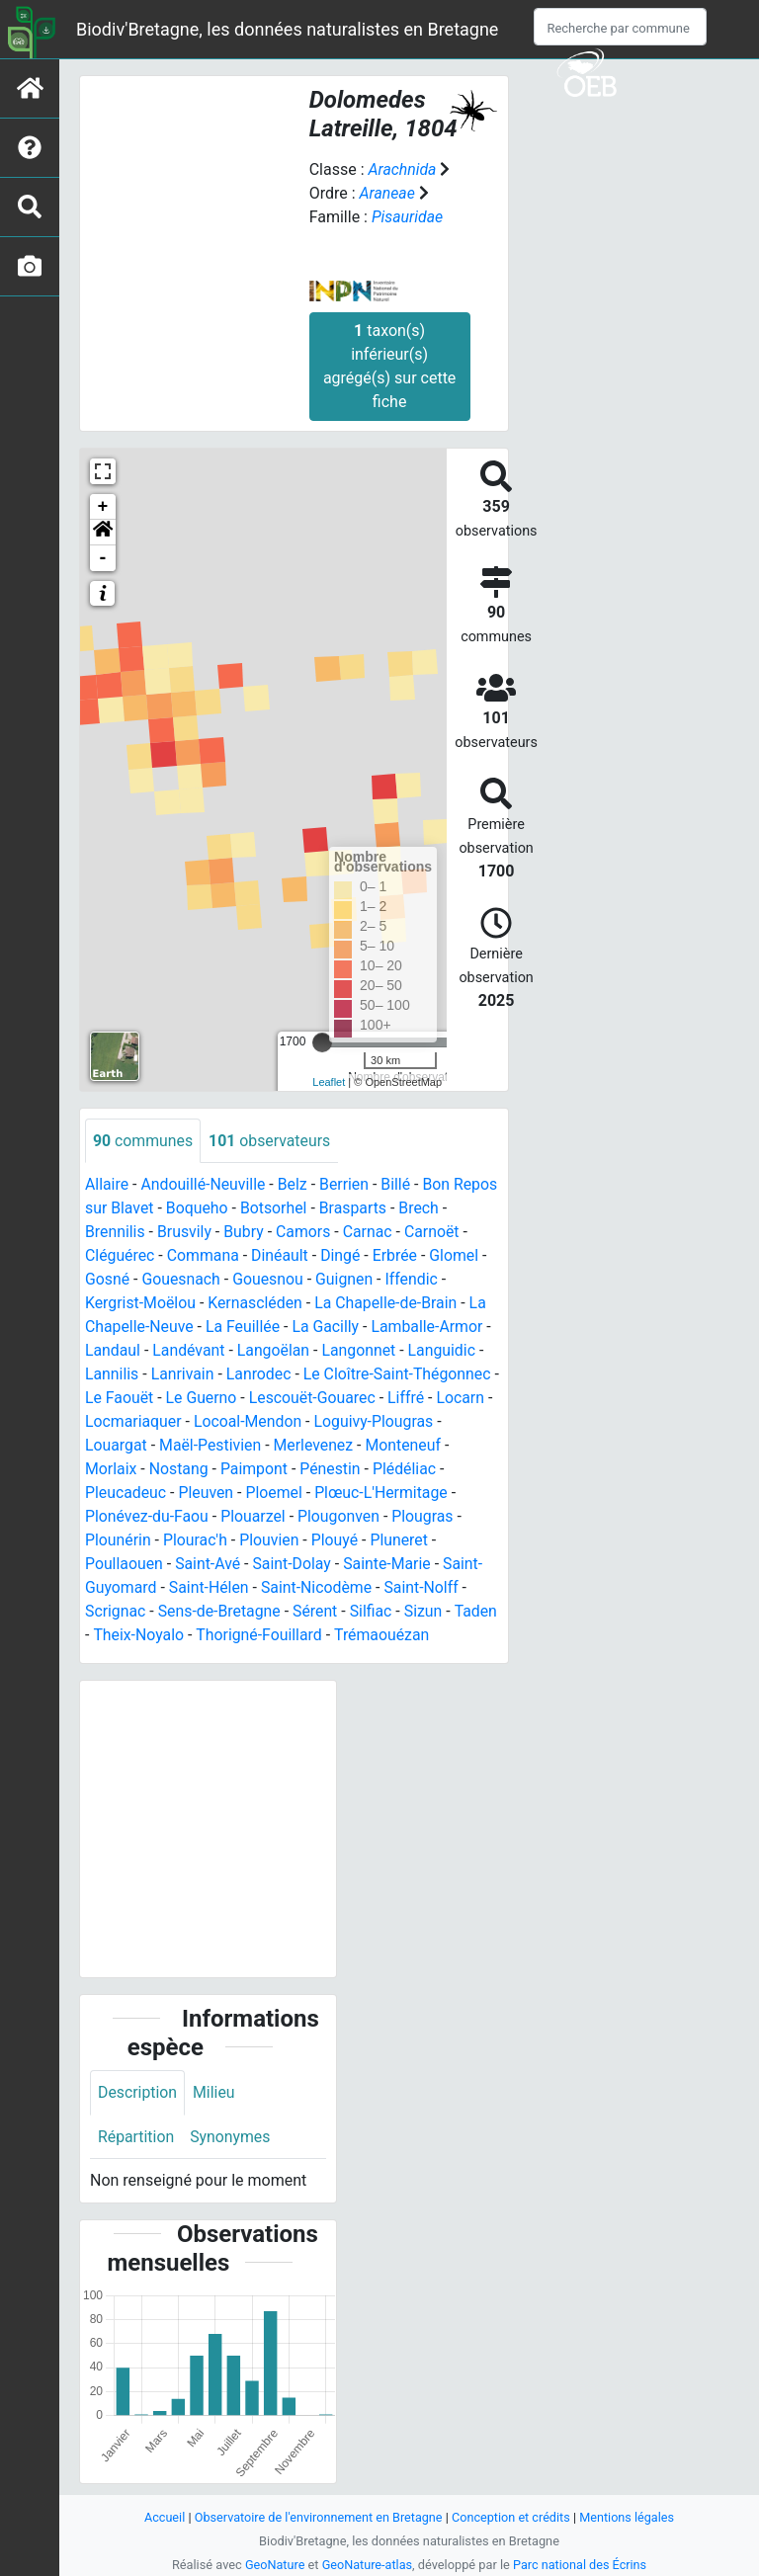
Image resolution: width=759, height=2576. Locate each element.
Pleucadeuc (126, 1493)
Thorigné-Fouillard (260, 1635)
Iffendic (414, 1280)
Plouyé (337, 1541)
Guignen (346, 1280)
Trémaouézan (384, 1635)
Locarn (464, 1398)
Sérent (317, 1612)
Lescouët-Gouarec (314, 1398)
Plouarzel (255, 1517)
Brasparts (355, 1209)
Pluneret (402, 1541)
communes (143, 1140)
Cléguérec (120, 1256)
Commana (204, 1256)
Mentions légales (629, 2517)
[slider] (322, 1042)
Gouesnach (181, 1280)
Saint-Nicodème (319, 1588)
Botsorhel (274, 1209)
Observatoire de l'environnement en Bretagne (317, 2517)
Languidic (445, 1351)
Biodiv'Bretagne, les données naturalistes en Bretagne (287, 29)
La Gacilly (329, 1327)
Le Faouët (119, 1398)
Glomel (457, 1256)
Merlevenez (315, 1446)
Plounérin (118, 1541)
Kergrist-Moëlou (141, 1303)
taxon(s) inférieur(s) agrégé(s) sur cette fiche (389, 366)
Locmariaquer (134, 1422)
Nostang (179, 1469)
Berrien (346, 1185)
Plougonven (340, 1517)
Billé (398, 1185)
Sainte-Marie (390, 1564)
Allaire (107, 1185)
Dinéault (281, 1256)
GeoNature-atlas (367, 2564)
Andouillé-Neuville (204, 1185)
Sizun (426, 1612)
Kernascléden (257, 1303)
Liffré (408, 1398)
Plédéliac (408, 1469)
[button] (103, 532)
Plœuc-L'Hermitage (383, 1493)
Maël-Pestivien (211, 1446)
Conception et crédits (512, 2517)
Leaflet (328, 1082)
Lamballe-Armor (430, 1327)
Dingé (343, 1256)
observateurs (271, 1140)
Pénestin (332, 1469)
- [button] (103, 558)
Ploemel (275, 1493)
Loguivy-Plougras (376, 1422)
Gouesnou (269, 1280)
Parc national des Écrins (580, 2564)
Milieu (215, 2092)
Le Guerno (202, 1398)
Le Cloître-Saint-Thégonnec (400, 1375)
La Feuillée (244, 1327)
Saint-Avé (209, 1564)
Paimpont (255, 1469)
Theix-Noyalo (139, 1635)
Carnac (369, 1232)
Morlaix (111, 1469)
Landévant (189, 1351)
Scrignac (115, 1612)
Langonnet (361, 1351)
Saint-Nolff (425, 1588)
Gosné (107, 1280)
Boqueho (198, 1209)
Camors (305, 1232)
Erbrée (398, 1256)
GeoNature (273, 2564)
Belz (294, 1185)
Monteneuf (406, 1446)
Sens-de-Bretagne (220, 1612)
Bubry (245, 1232)
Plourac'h (196, 1541)
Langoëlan (274, 1351)
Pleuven (206, 1493)
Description (138, 2092)
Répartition (136, 2136)
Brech (422, 1209)
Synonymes (231, 2136)
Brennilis (115, 1232)
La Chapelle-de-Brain (389, 1303)
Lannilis (112, 1375)
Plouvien (271, 1541)
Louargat (116, 1446)
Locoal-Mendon (249, 1422)
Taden (479, 1612)
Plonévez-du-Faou (147, 1517)
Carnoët (435, 1232)
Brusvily (185, 1232)
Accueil (162, 2517)
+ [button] (103, 507)
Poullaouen (124, 1564)
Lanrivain (183, 1375)
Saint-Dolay (293, 1564)
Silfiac (373, 1612)
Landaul (113, 1351)
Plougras (425, 1517)
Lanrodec (260, 1375)
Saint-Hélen (210, 1588)
